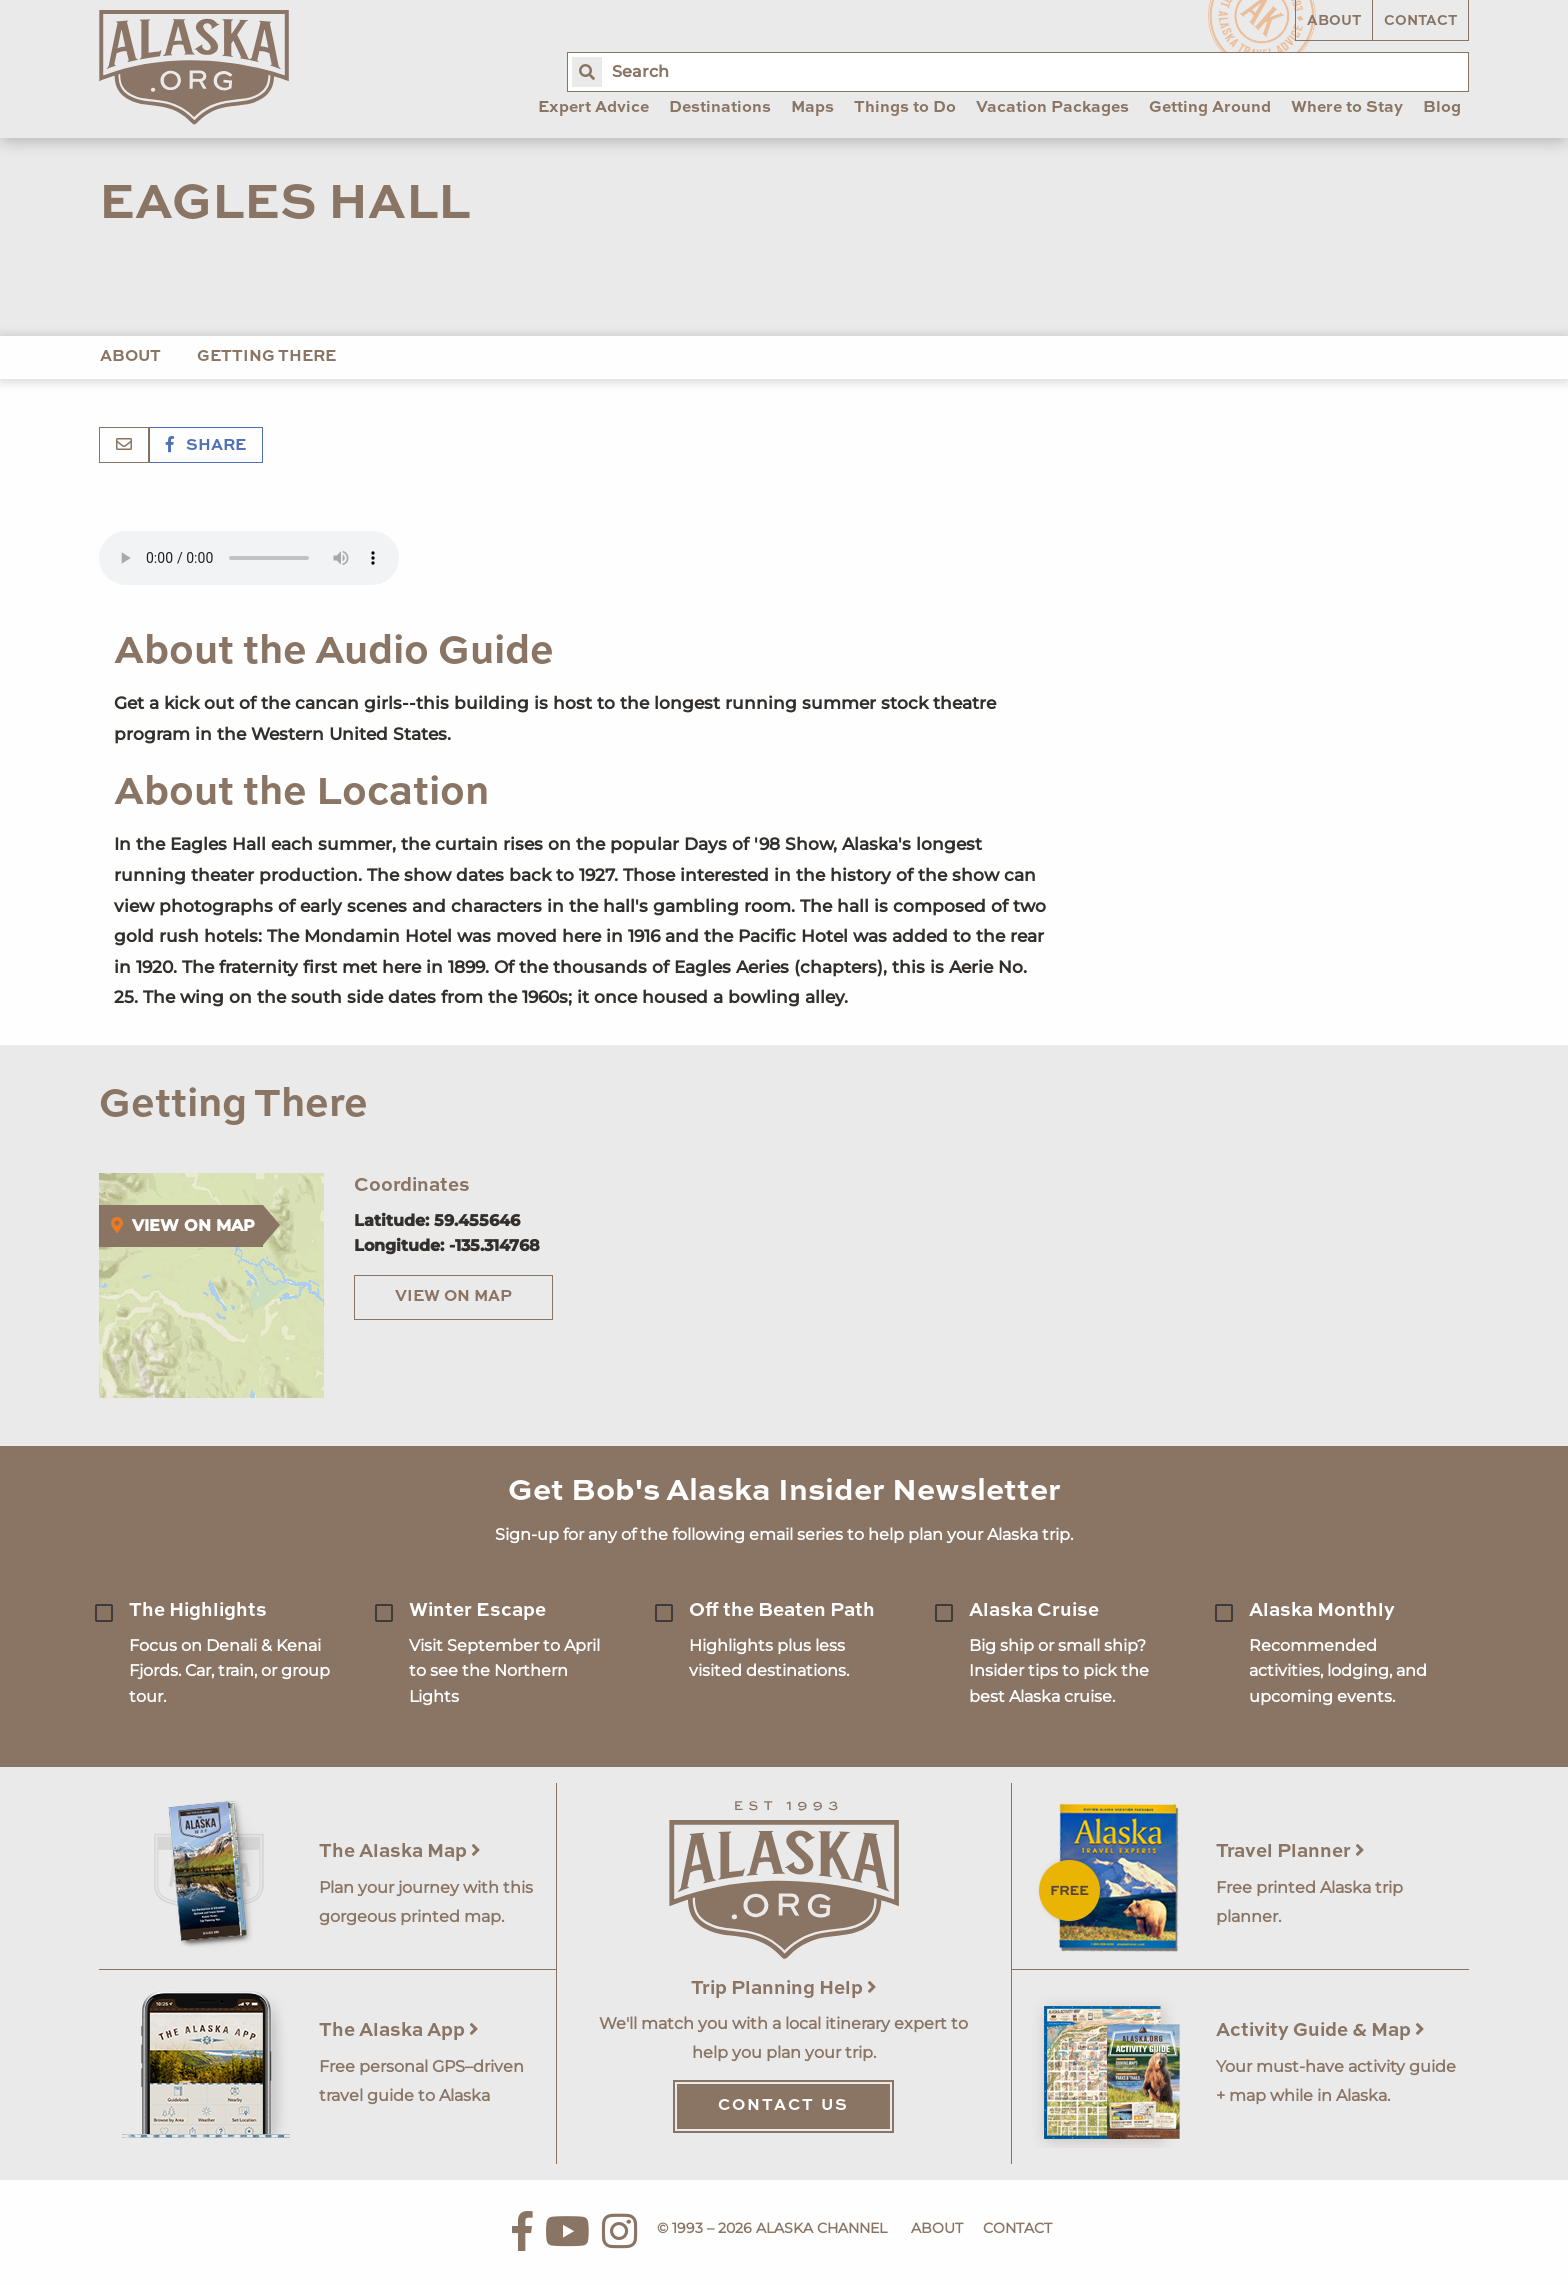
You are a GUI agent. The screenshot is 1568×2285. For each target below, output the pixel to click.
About (1334, 21)
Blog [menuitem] (1442, 108)
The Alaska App (399, 2030)
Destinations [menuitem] (720, 108)
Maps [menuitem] (812, 108)
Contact (1420, 21)
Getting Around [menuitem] (1210, 108)
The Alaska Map (400, 1851)
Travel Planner (1290, 1851)
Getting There (266, 357)
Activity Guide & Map (1320, 2030)
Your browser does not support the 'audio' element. (249, 558)
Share (206, 446)
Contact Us (783, 2106)
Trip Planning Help (784, 1988)
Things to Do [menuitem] (905, 108)
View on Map (453, 1297)
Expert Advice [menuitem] (593, 108)
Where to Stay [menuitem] (1347, 108)
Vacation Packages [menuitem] (1052, 108)
